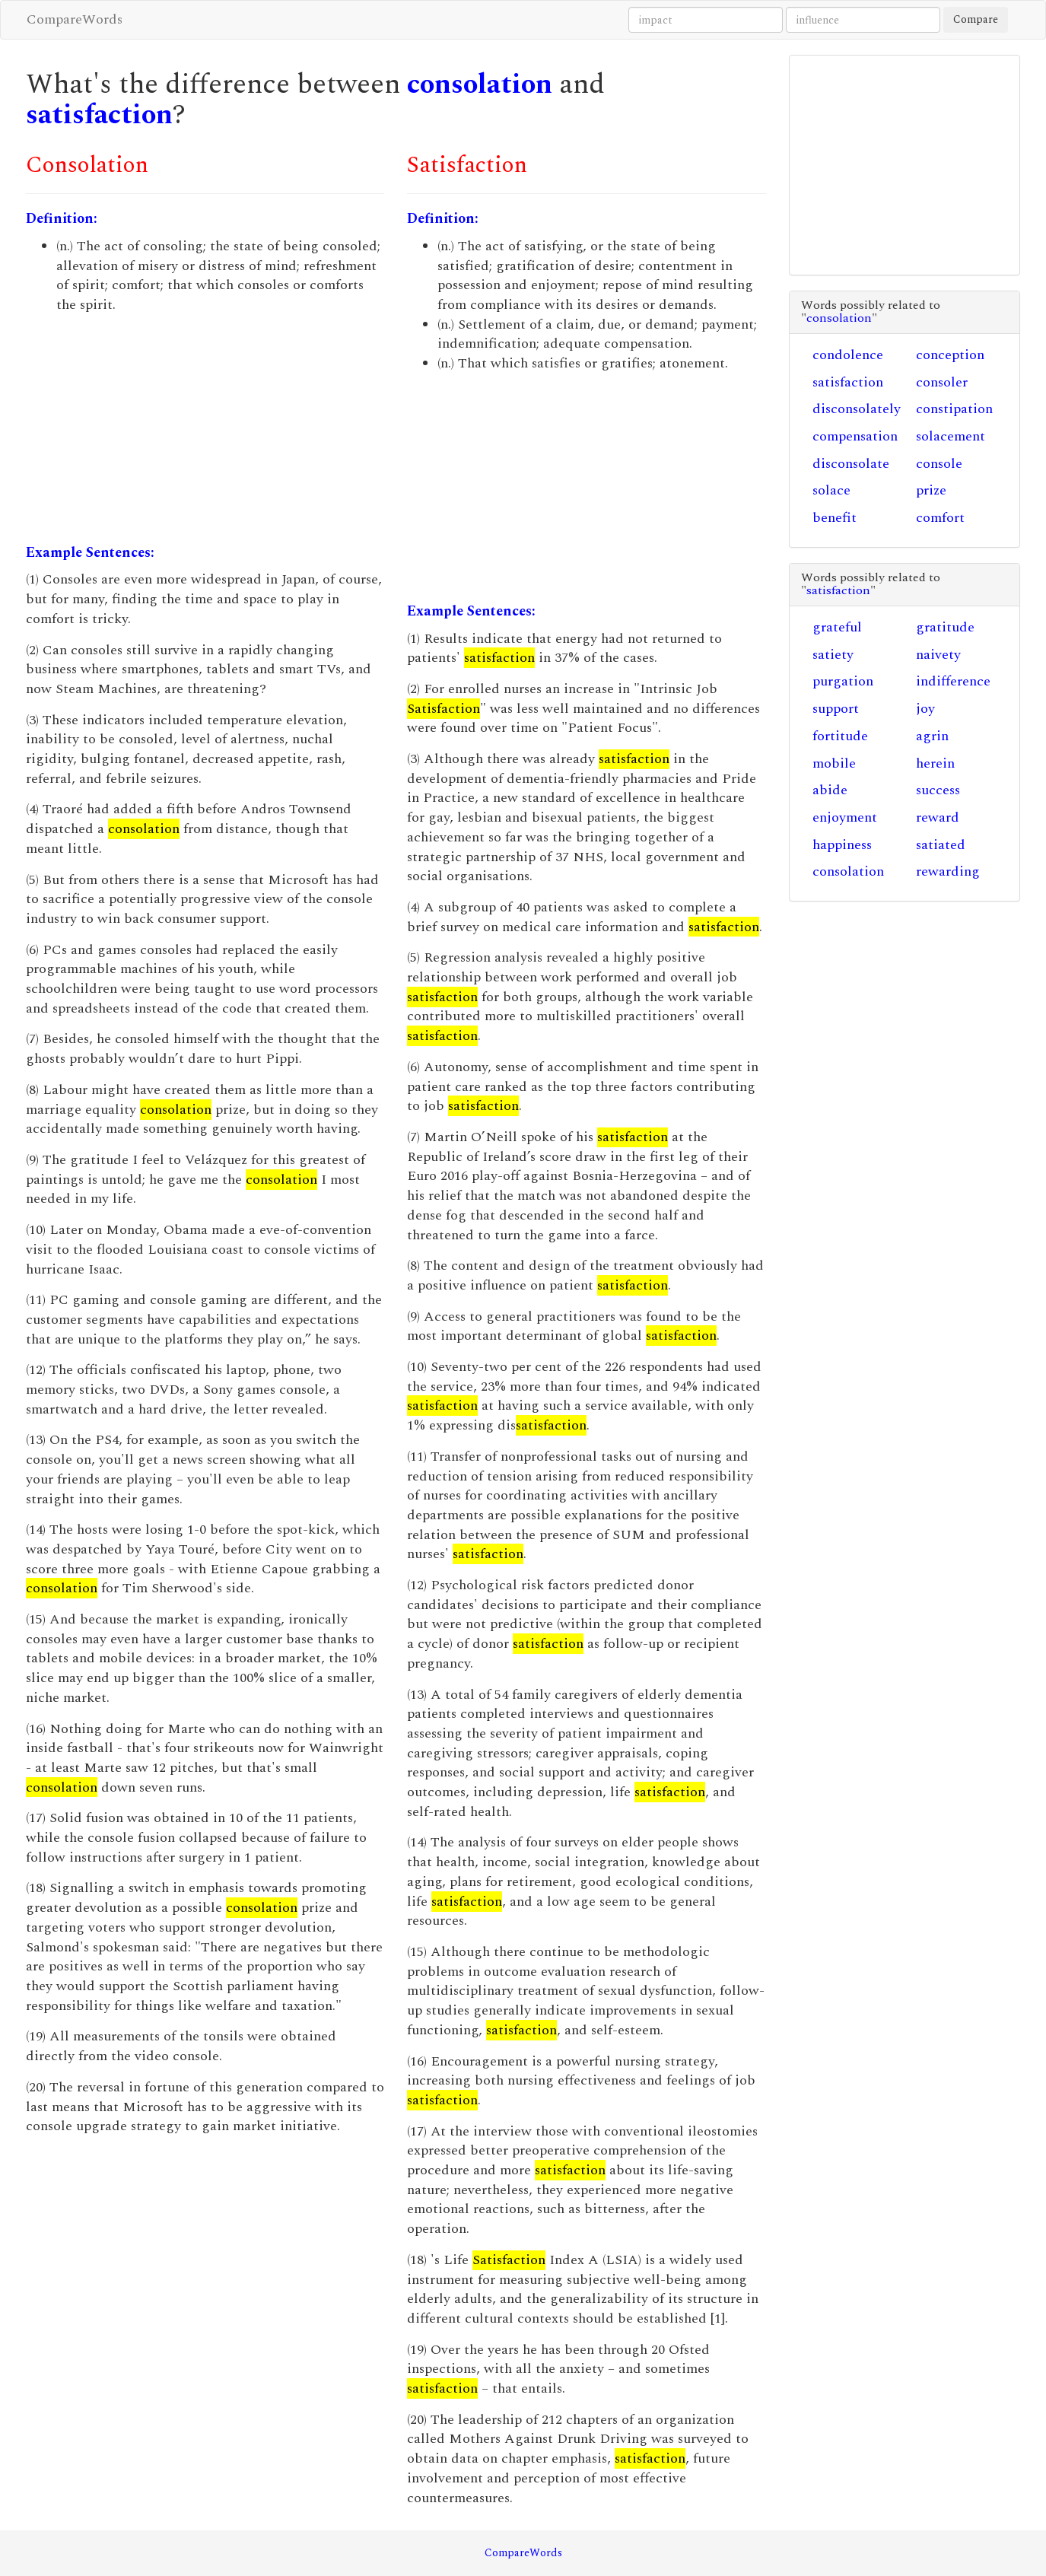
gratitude (945, 627)
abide (829, 790)
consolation (479, 85)
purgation (842, 681)
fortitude (840, 736)
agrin (932, 736)
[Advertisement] (205, 429)
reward (937, 817)
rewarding (948, 871)
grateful (837, 627)
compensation (855, 436)
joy (925, 708)
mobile (834, 763)
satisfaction (99, 115)
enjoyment (844, 817)
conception (950, 355)
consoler (942, 382)
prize (931, 490)
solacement (950, 436)
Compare (975, 19)
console (939, 463)
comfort (940, 517)
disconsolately (856, 409)
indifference (953, 681)
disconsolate (850, 463)
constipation (954, 409)
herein (935, 763)
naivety (938, 654)
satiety (833, 654)
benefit (834, 517)
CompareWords (74, 19)
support (835, 708)
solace (831, 490)
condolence (847, 355)
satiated (940, 845)
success (938, 790)
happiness (842, 845)
